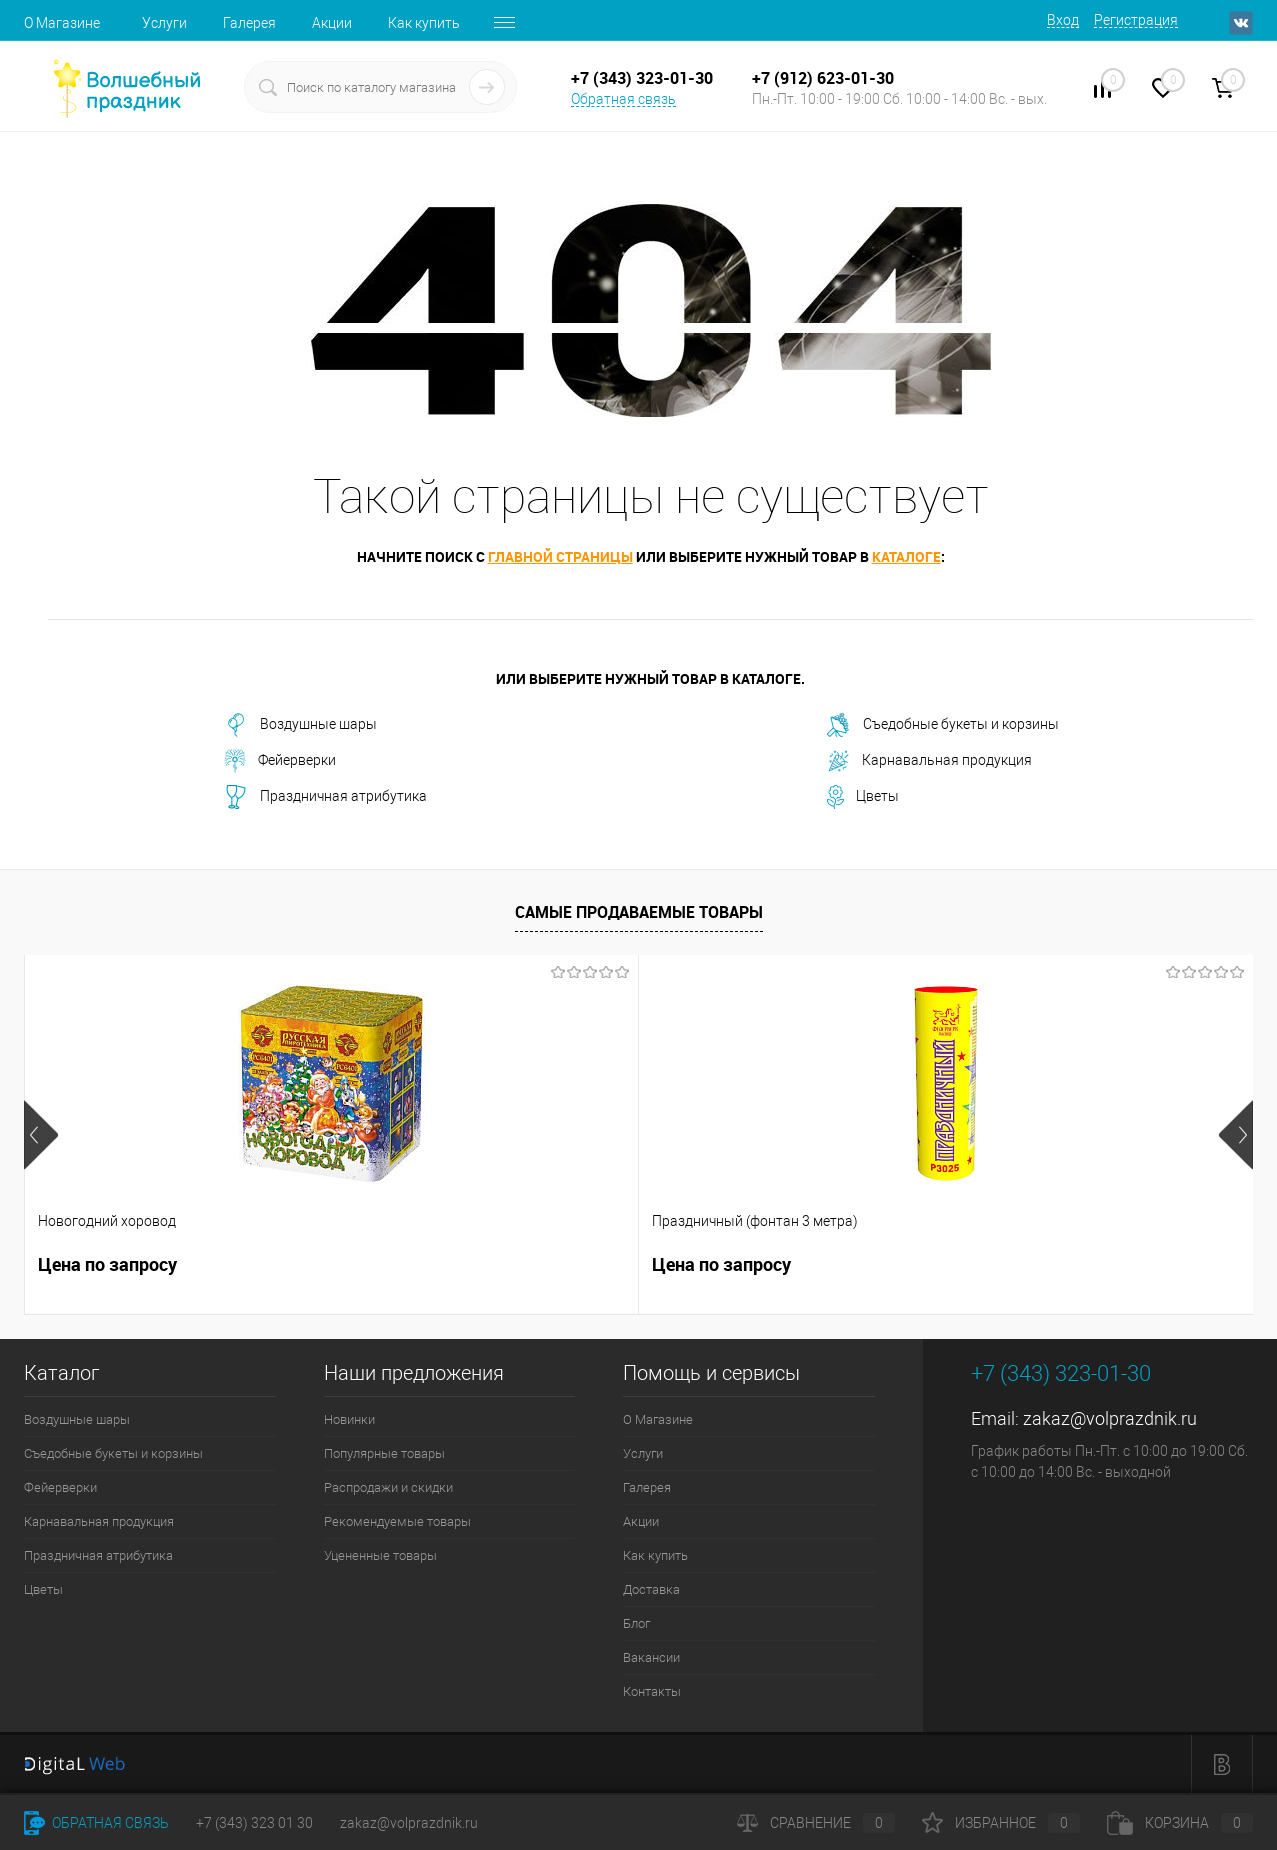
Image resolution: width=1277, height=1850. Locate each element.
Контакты (652, 1691)
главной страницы (560, 556)
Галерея (249, 23)
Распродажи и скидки (388, 1487)
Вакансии (651, 1657)
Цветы (863, 797)
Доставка (651, 1589)
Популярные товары (384, 1453)
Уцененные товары (380, 1555)
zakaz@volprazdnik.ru (1110, 1418)
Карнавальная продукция (929, 761)
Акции (332, 23)
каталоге (906, 556)
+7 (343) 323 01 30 (254, 1823)
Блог (636, 1623)
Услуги (164, 23)
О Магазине (62, 23)
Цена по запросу (107, 1264)
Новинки (349, 1419)
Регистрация (1136, 20)
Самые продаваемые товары (639, 912)
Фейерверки (280, 761)
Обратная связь (623, 99)
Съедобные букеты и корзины (943, 725)
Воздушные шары (300, 725)
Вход (1063, 20)
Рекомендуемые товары (397, 1521)
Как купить (424, 23)
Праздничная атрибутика (325, 797)
